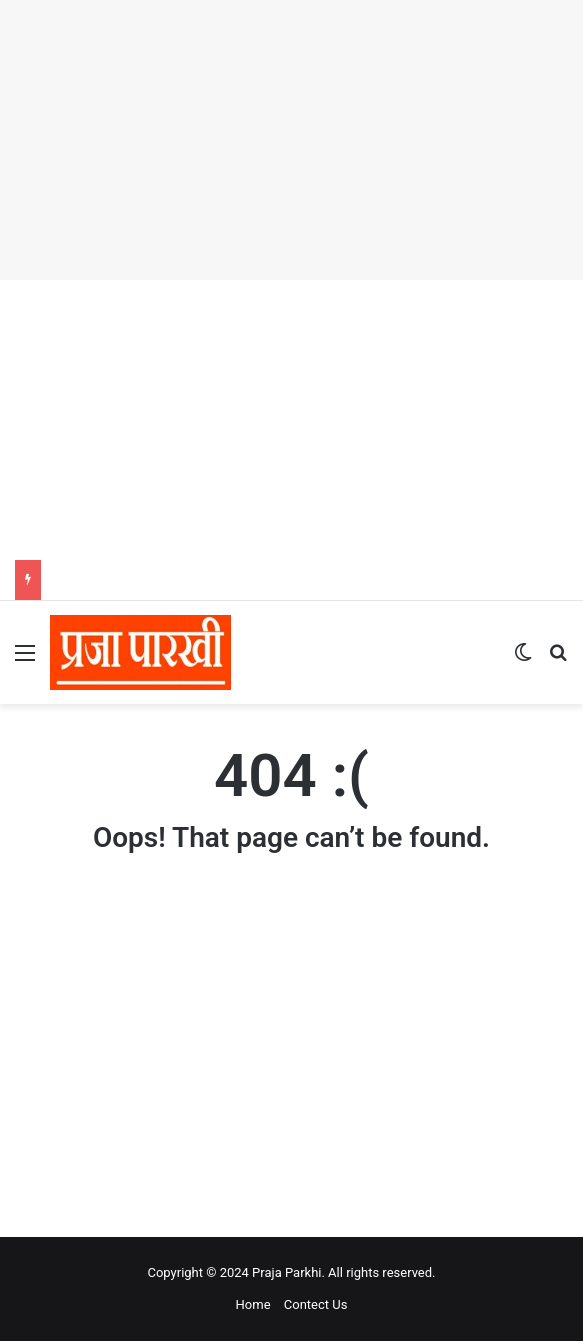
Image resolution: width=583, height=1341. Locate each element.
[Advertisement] (291, 140)
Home (253, 1304)
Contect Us (316, 1304)
